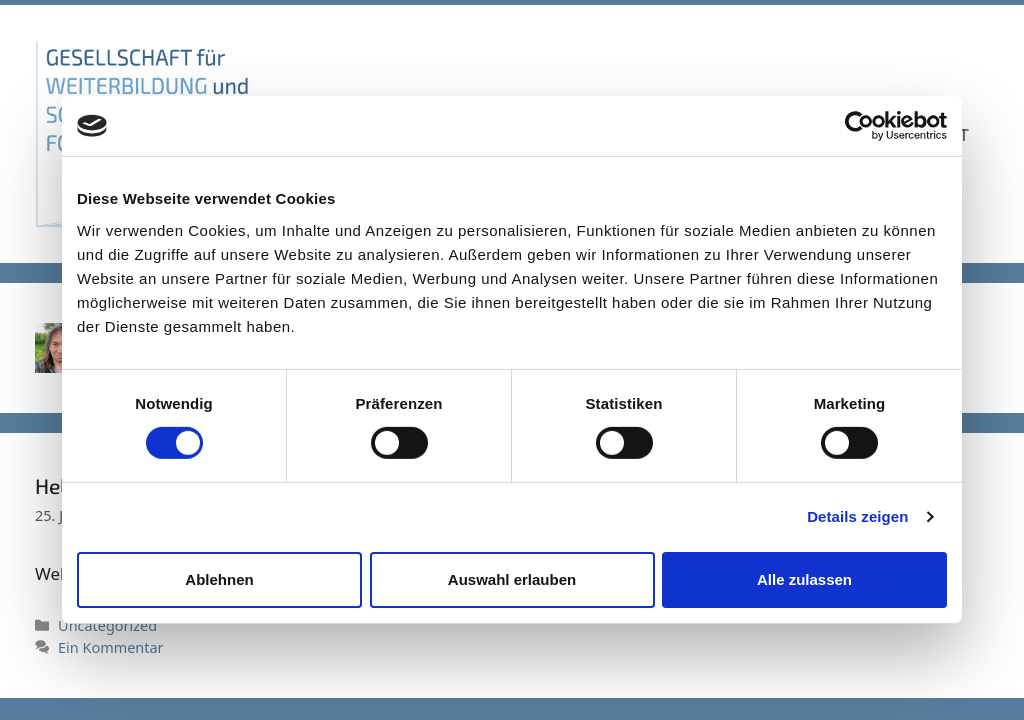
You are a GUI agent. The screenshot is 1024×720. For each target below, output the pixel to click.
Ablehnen (219, 579)
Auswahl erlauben (512, 579)
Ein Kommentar (110, 647)
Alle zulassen (804, 579)
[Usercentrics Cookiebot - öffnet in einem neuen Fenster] (859, 126)
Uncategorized (107, 625)
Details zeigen (857, 516)
